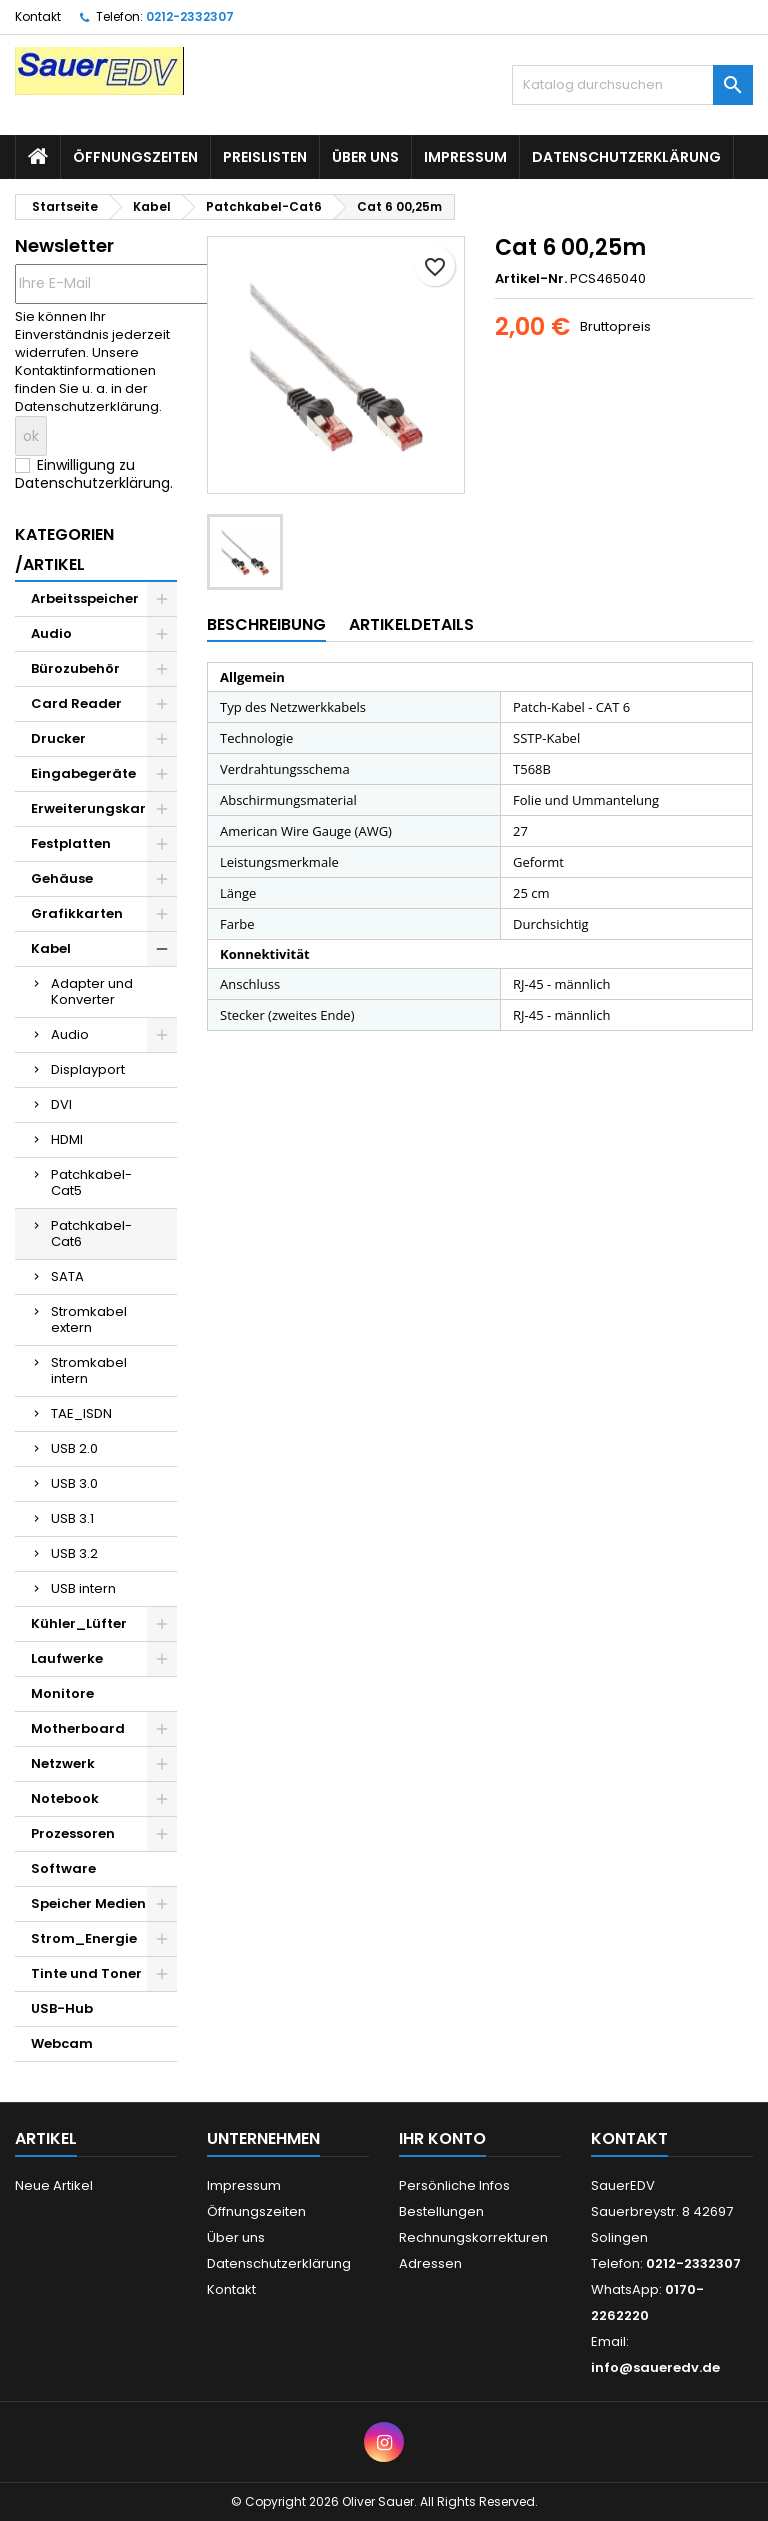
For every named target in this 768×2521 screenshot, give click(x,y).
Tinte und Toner (86, 1973)
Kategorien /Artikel (64, 549)
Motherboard (78, 1728)
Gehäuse (62, 878)
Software (63, 1868)
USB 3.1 (72, 1518)
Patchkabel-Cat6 (91, 1233)
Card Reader (76, 703)
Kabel (51, 948)
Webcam (62, 2043)
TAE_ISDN (81, 1413)
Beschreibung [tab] (266, 624)
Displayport (88, 1069)
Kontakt (38, 16)
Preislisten (265, 157)
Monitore (62, 1693)
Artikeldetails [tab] (411, 624)
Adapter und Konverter (92, 991)
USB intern (83, 1588)
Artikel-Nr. (531, 279)
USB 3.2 (74, 1553)
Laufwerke (67, 1658)
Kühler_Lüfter (79, 1623)
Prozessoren (73, 1833)
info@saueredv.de (655, 2367)
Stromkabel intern (89, 1370)
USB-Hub (62, 2008)
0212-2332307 (190, 16)
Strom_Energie (84, 1938)
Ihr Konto (442, 2138)
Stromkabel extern (89, 1319)
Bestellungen (441, 2211)
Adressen (430, 2263)
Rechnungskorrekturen (473, 2237)
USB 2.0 (74, 1448)
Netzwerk (63, 1763)
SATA (67, 1276)
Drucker (58, 738)
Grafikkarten (77, 913)
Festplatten (71, 843)
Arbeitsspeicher (85, 598)
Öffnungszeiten (135, 157)
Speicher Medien (88, 1903)
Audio (51, 633)
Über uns (365, 157)
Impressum (465, 157)
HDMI (67, 1139)
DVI (61, 1104)
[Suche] (632, 85)
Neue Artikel (54, 2185)
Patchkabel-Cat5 (91, 1182)
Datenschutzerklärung (626, 157)
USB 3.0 (74, 1483)
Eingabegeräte (83, 773)
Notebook (65, 1798)
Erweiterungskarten (100, 808)
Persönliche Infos (454, 2185)
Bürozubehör (75, 668)
